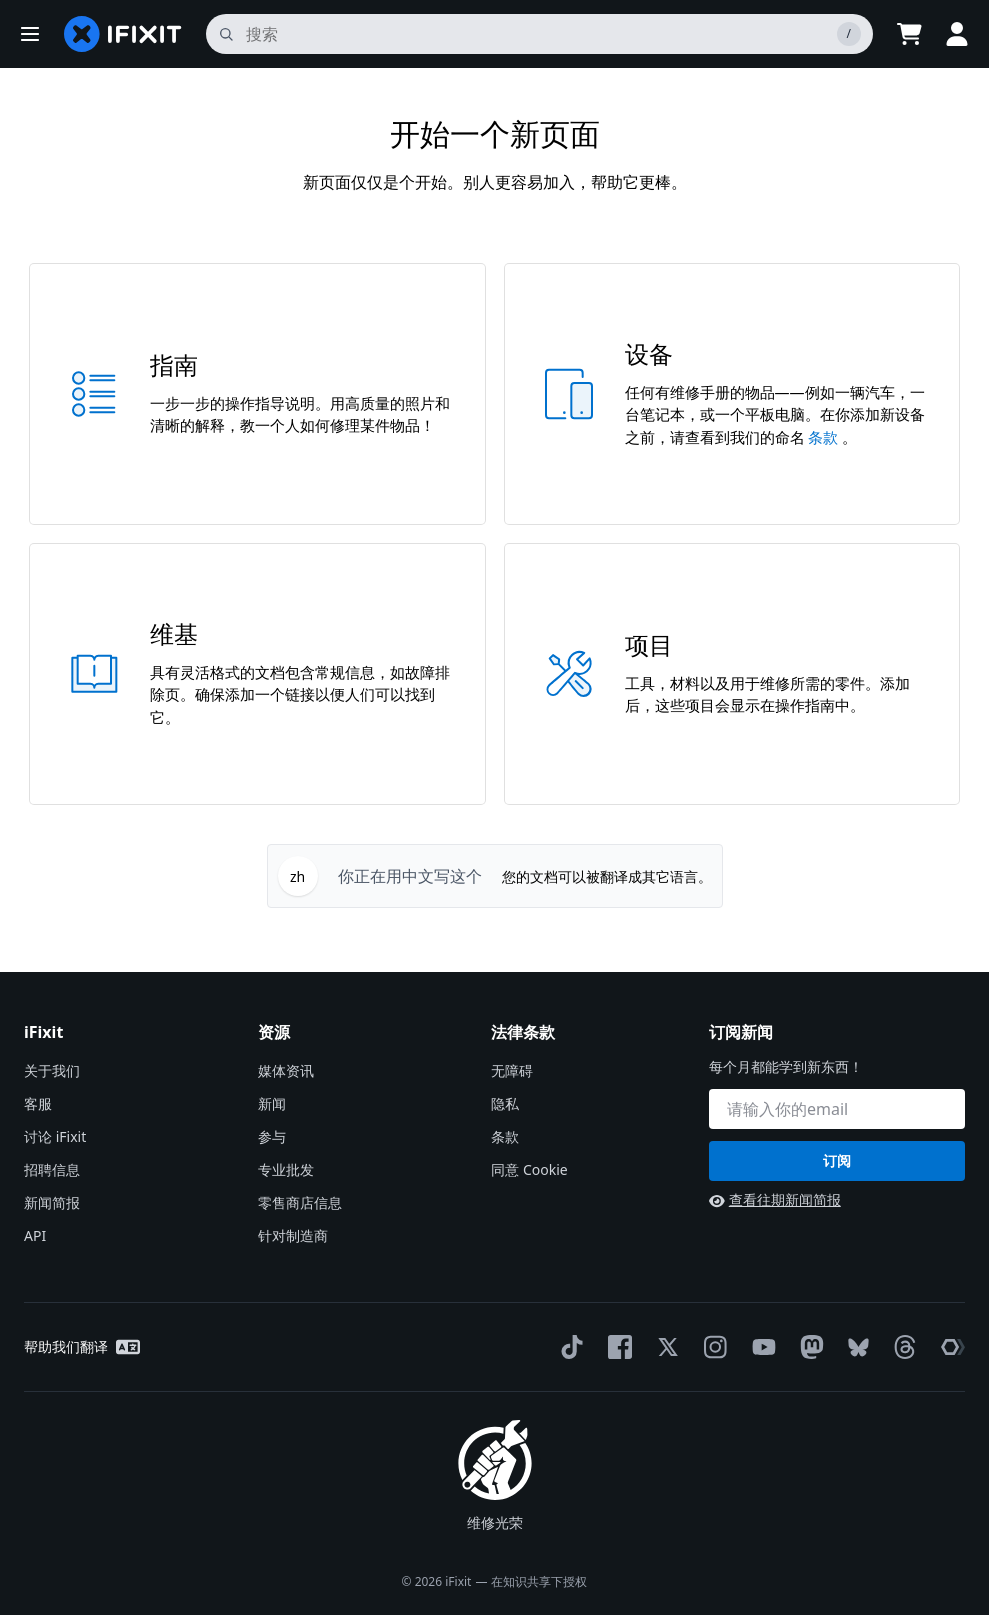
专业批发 (286, 1169)
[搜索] (539, 34)
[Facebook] (616, 1347)
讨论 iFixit (55, 1136)
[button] (30, 34)
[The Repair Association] (949, 1347)
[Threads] (901, 1347)
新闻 (272, 1103)
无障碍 (512, 1070)
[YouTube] (760, 1347)
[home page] (123, 34)
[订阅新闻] (837, 1109)
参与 (272, 1136)
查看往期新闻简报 (775, 1199)
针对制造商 (293, 1235)
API (35, 1235)
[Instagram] (712, 1347)
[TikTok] (568, 1347)
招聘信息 (52, 1169)
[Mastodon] (808, 1347)
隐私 (505, 1103)
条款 (825, 437)
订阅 (837, 1160)
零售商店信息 (300, 1202)
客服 (38, 1103)
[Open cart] (909, 34)
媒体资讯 (286, 1070)
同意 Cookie (529, 1169)
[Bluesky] (854, 1347)
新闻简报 (52, 1202)
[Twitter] (664, 1347)
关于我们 (52, 1070)
